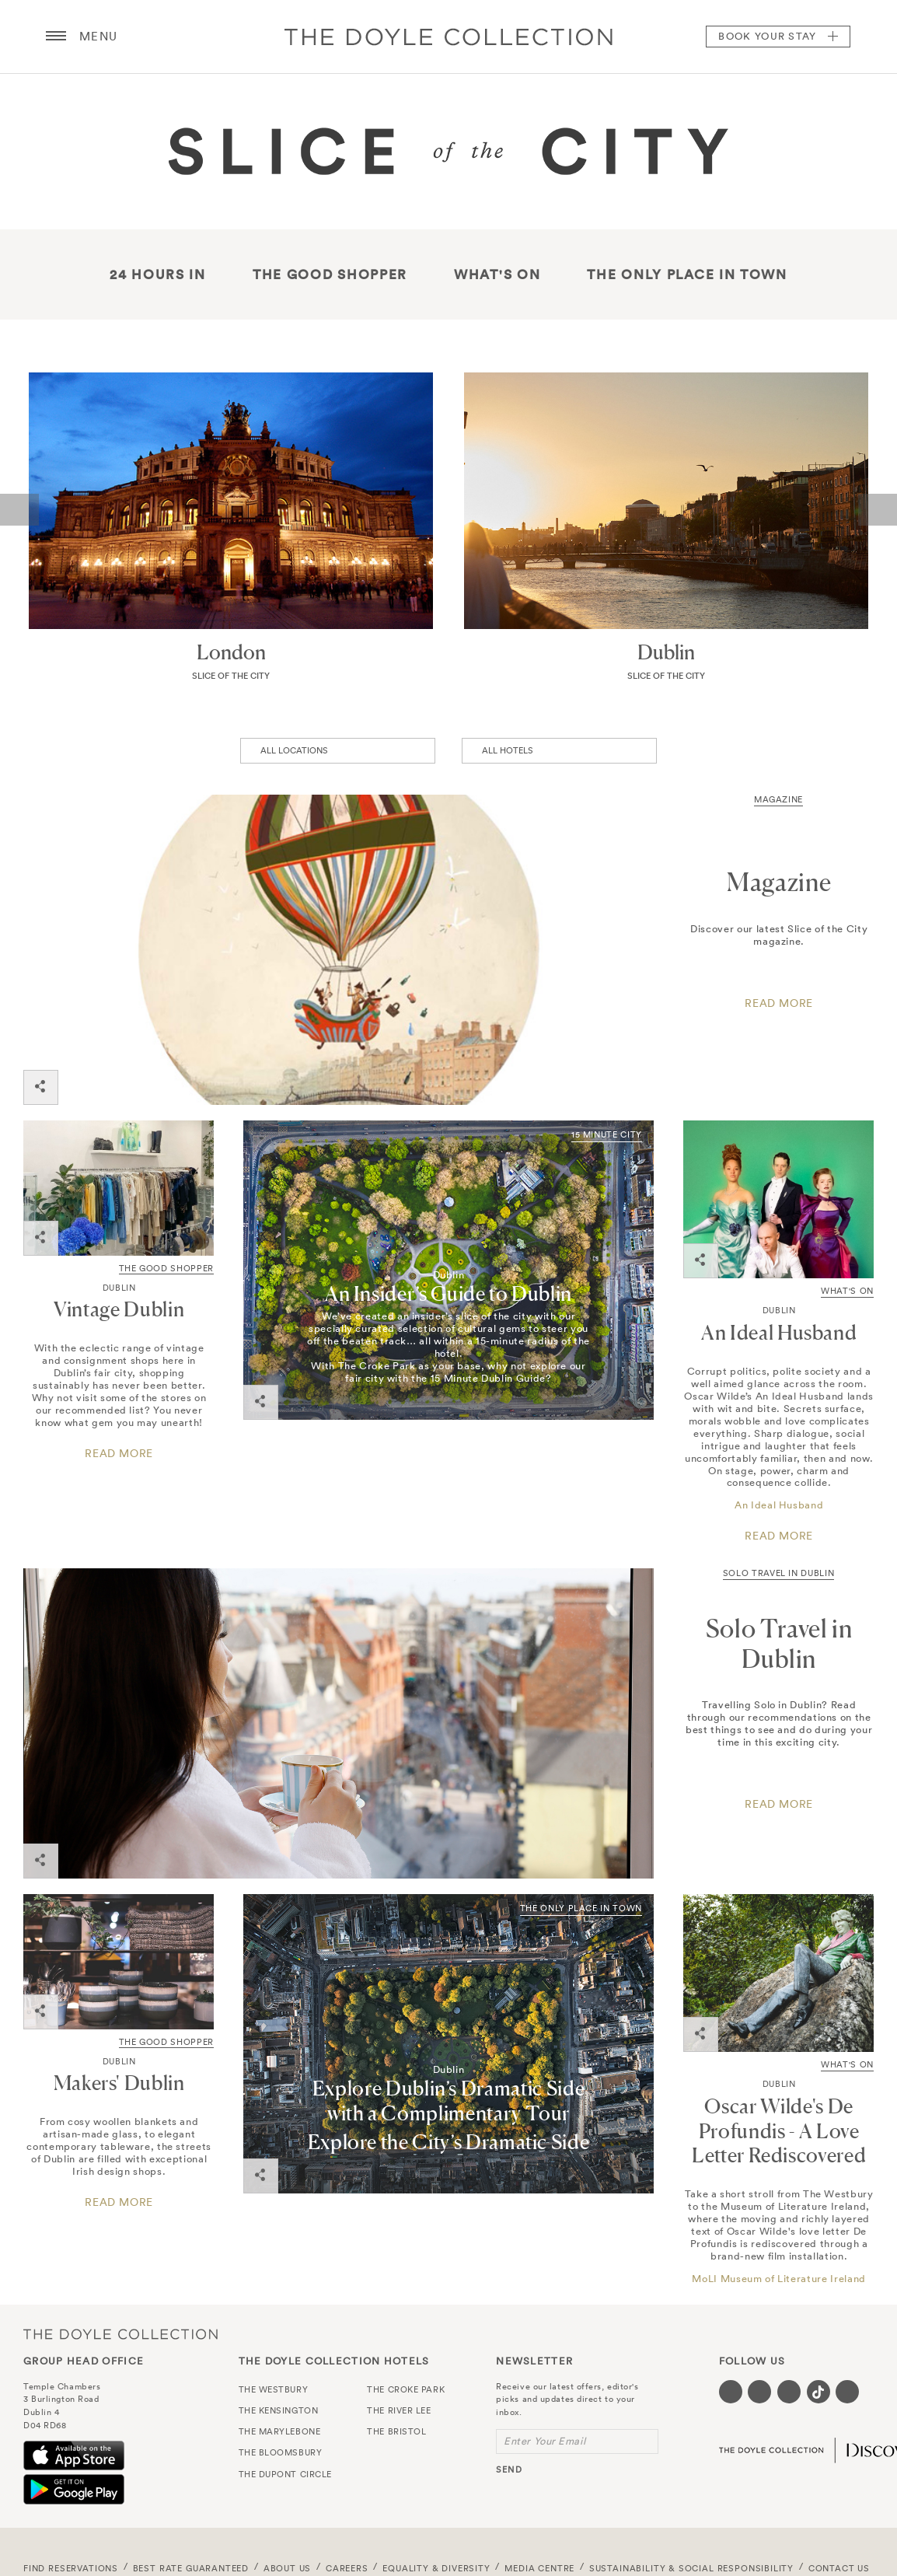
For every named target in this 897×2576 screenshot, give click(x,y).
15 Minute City (606, 1134)
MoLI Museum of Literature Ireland (778, 2278)
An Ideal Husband (779, 1332)
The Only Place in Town (581, 1908)
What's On (497, 274)
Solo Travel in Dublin (779, 1573)
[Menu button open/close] (56, 36)
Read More (779, 1003)
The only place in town (687, 274)
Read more (119, 1453)
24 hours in (158, 274)
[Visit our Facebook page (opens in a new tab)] (730, 2391)
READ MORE (779, 1804)
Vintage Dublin (119, 1309)
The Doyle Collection (120, 2334)
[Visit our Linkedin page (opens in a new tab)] (847, 2391)
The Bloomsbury (281, 2452)
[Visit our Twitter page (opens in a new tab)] (759, 2391)
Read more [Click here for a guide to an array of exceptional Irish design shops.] (119, 2202)
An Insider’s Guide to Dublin (448, 1293)
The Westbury (274, 2389)
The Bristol (396, 2431)
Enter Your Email (544, 2441)
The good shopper (330, 274)
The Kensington (279, 2410)
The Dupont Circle (285, 2474)
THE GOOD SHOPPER (166, 1268)
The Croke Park (406, 2389)
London (231, 652)
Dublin (666, 652)
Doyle (448, 36)
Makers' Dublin (119, 2083)
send (509, 2469)
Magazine (778, 799)
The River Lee (399, 2410)
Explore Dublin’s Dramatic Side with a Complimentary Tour (448, 2100)
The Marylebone (280, 2431)
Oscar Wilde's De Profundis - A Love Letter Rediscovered (779, 2131)
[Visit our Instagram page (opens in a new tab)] (789, 2391)
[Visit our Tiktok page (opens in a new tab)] (818, 2391)
